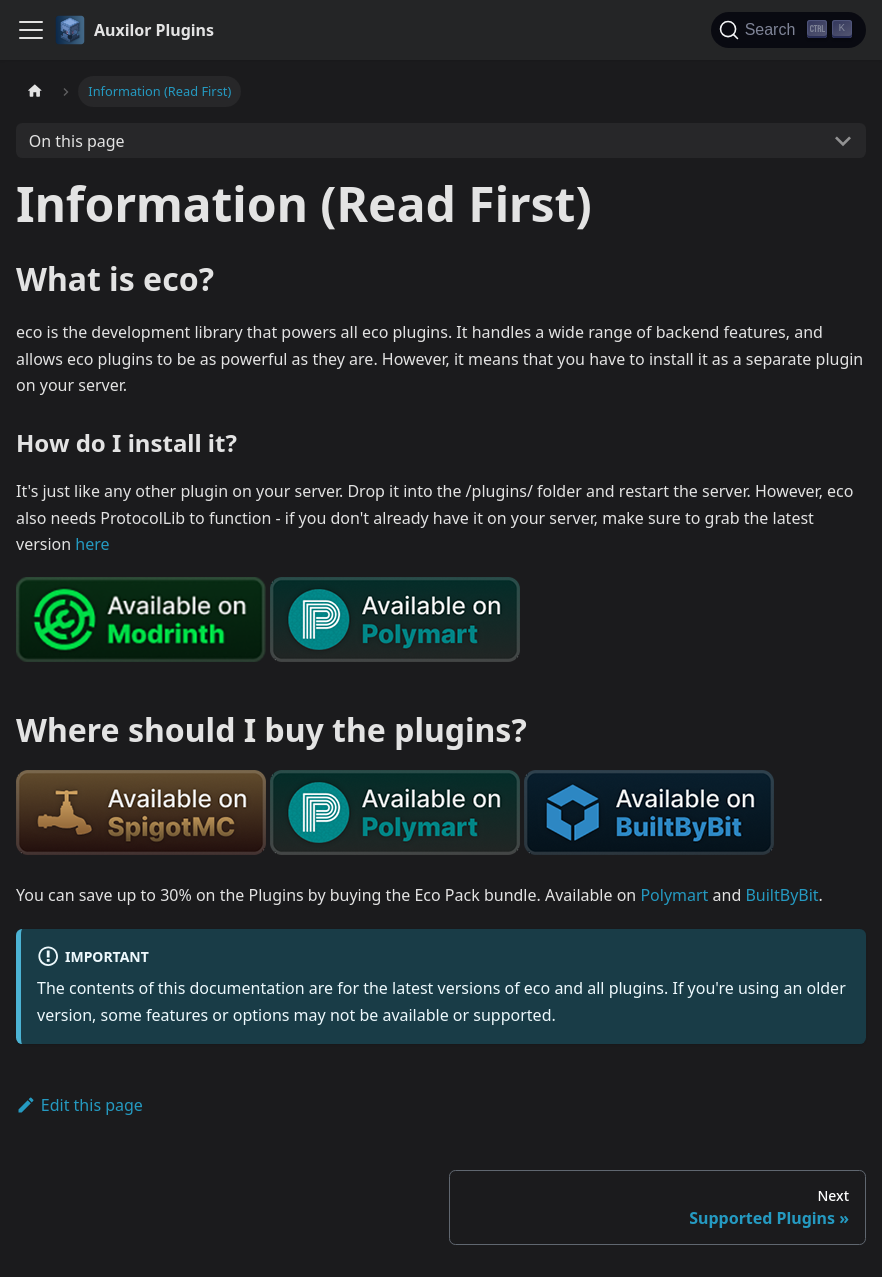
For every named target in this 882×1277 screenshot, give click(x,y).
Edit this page (79, 1105)
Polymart (674, 895)
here (92, 544)
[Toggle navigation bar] (31, 30)
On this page (77, 141)
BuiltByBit (781, 895)
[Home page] (35, 91)
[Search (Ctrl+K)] (788, 30)
